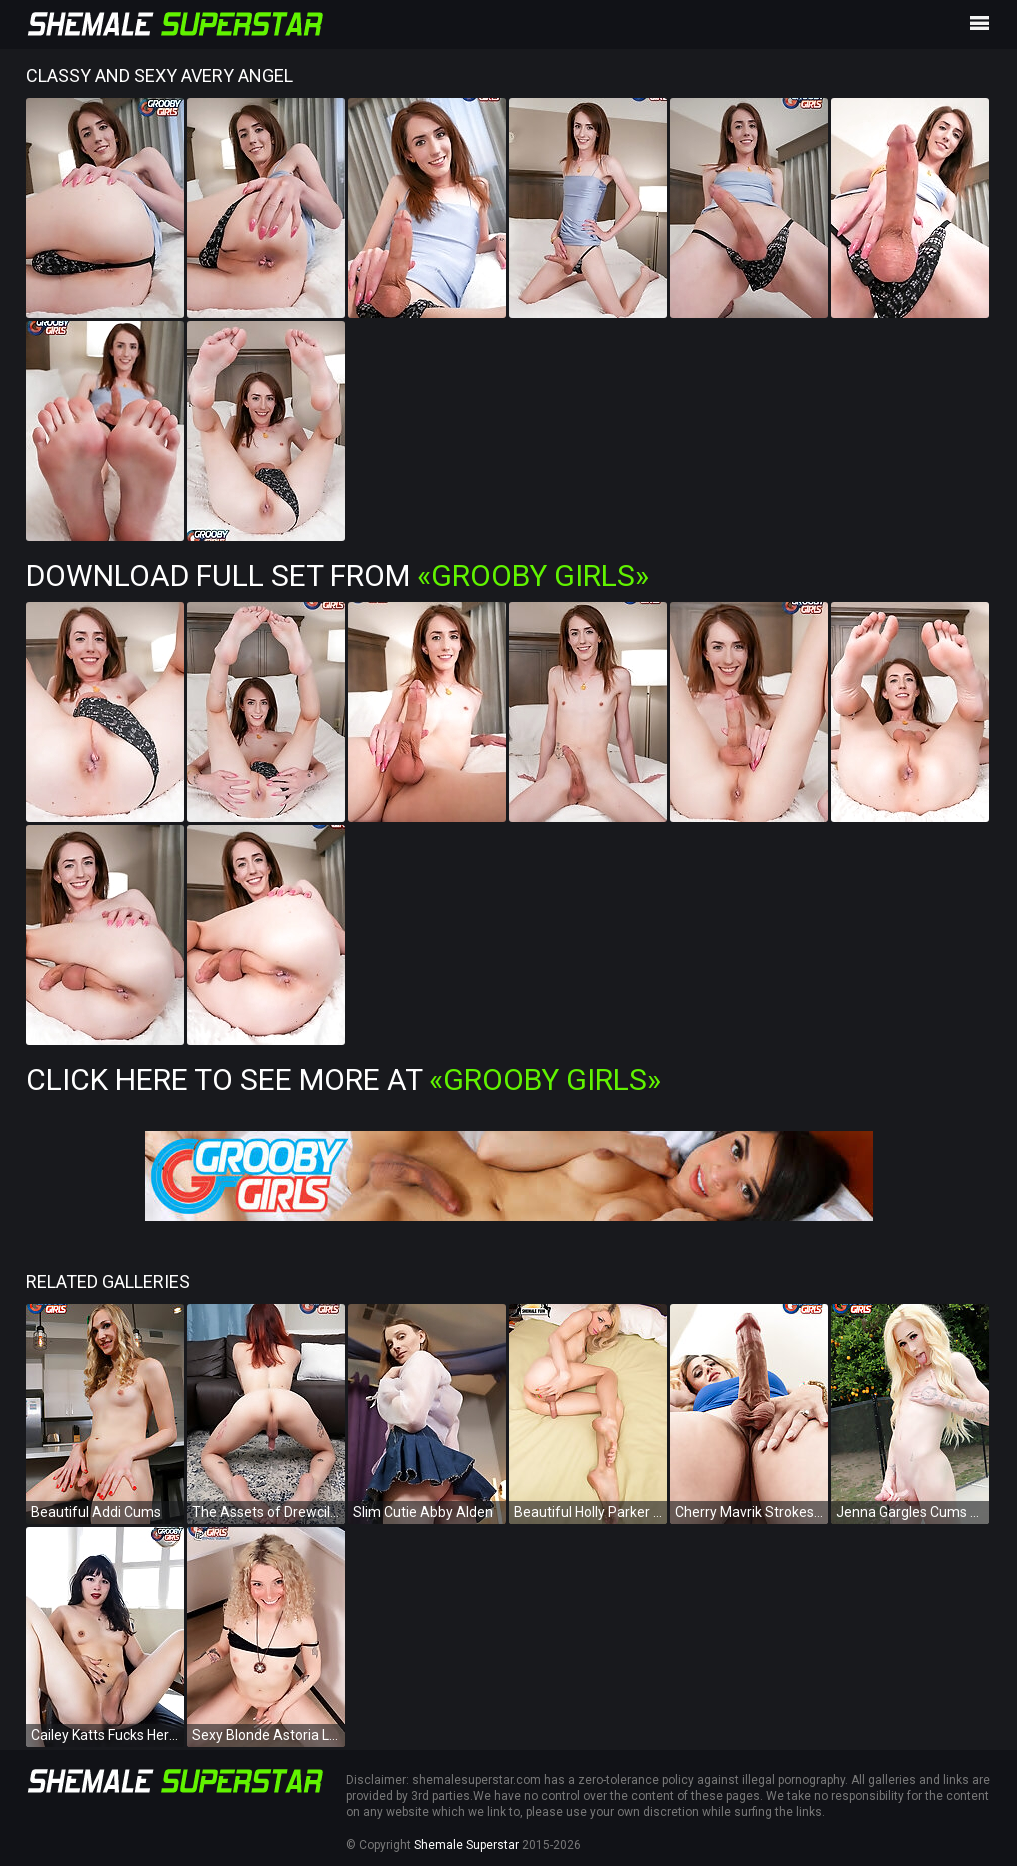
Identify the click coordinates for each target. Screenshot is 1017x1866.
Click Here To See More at (343, 1079)
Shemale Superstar (466, 1845)
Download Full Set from (337, 575)
